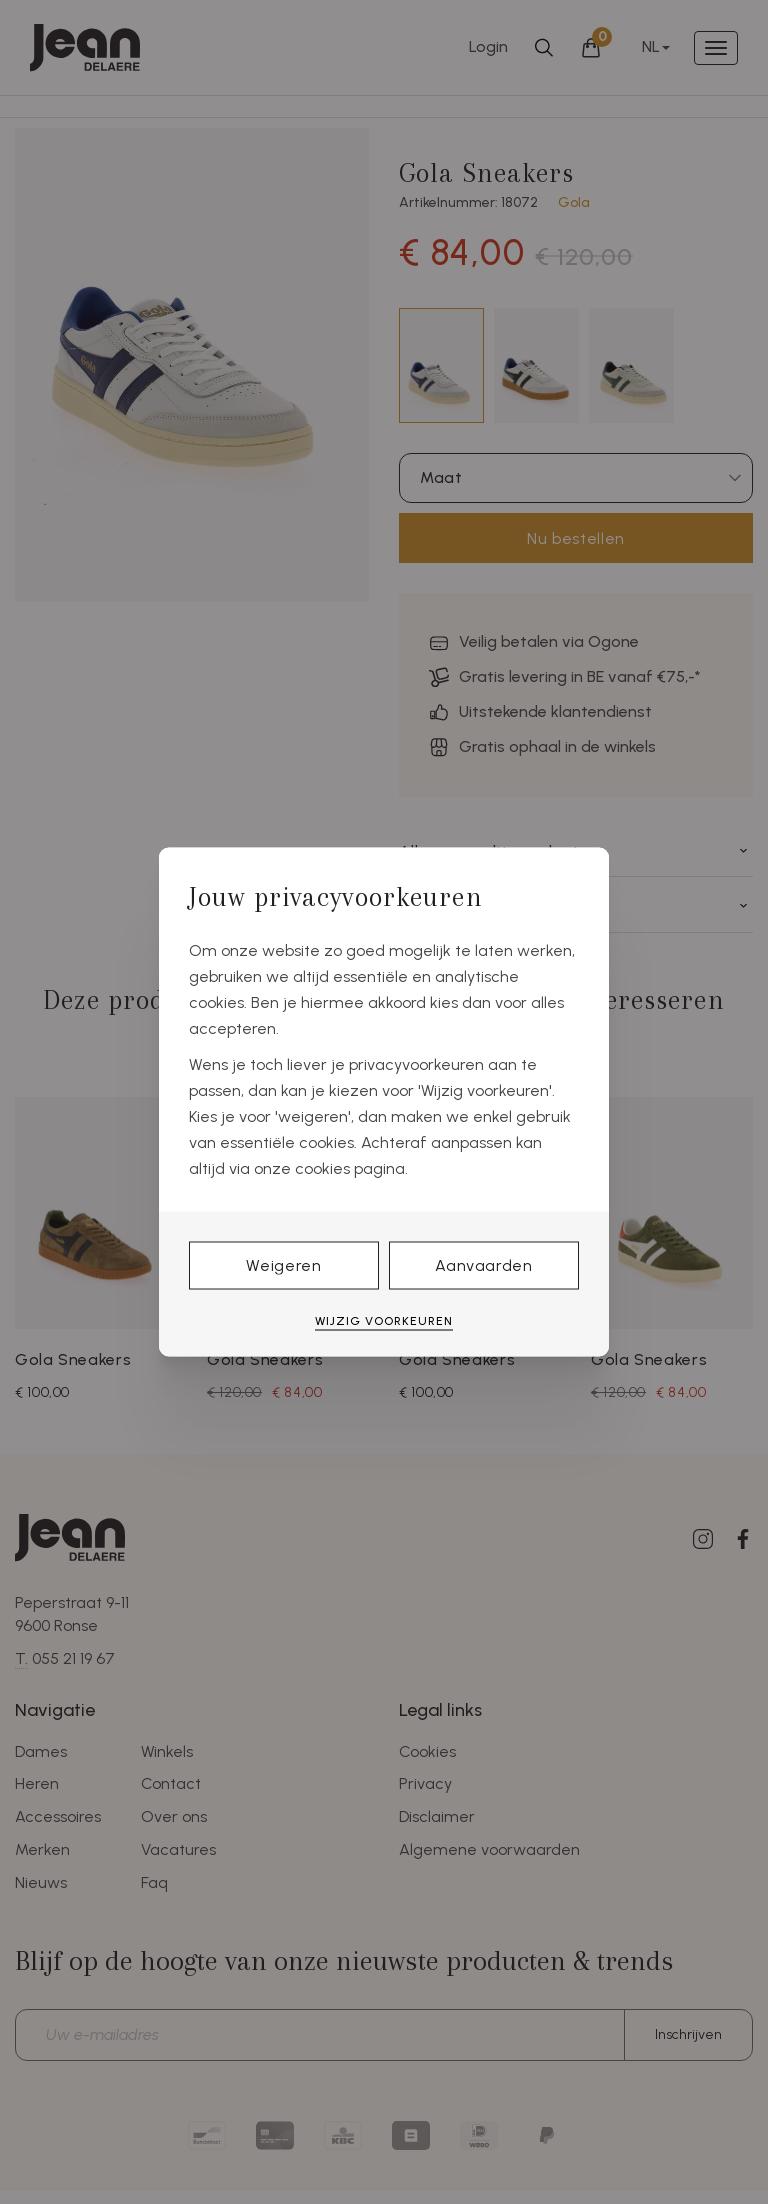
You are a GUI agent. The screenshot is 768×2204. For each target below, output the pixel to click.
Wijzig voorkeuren (384, 1320)
